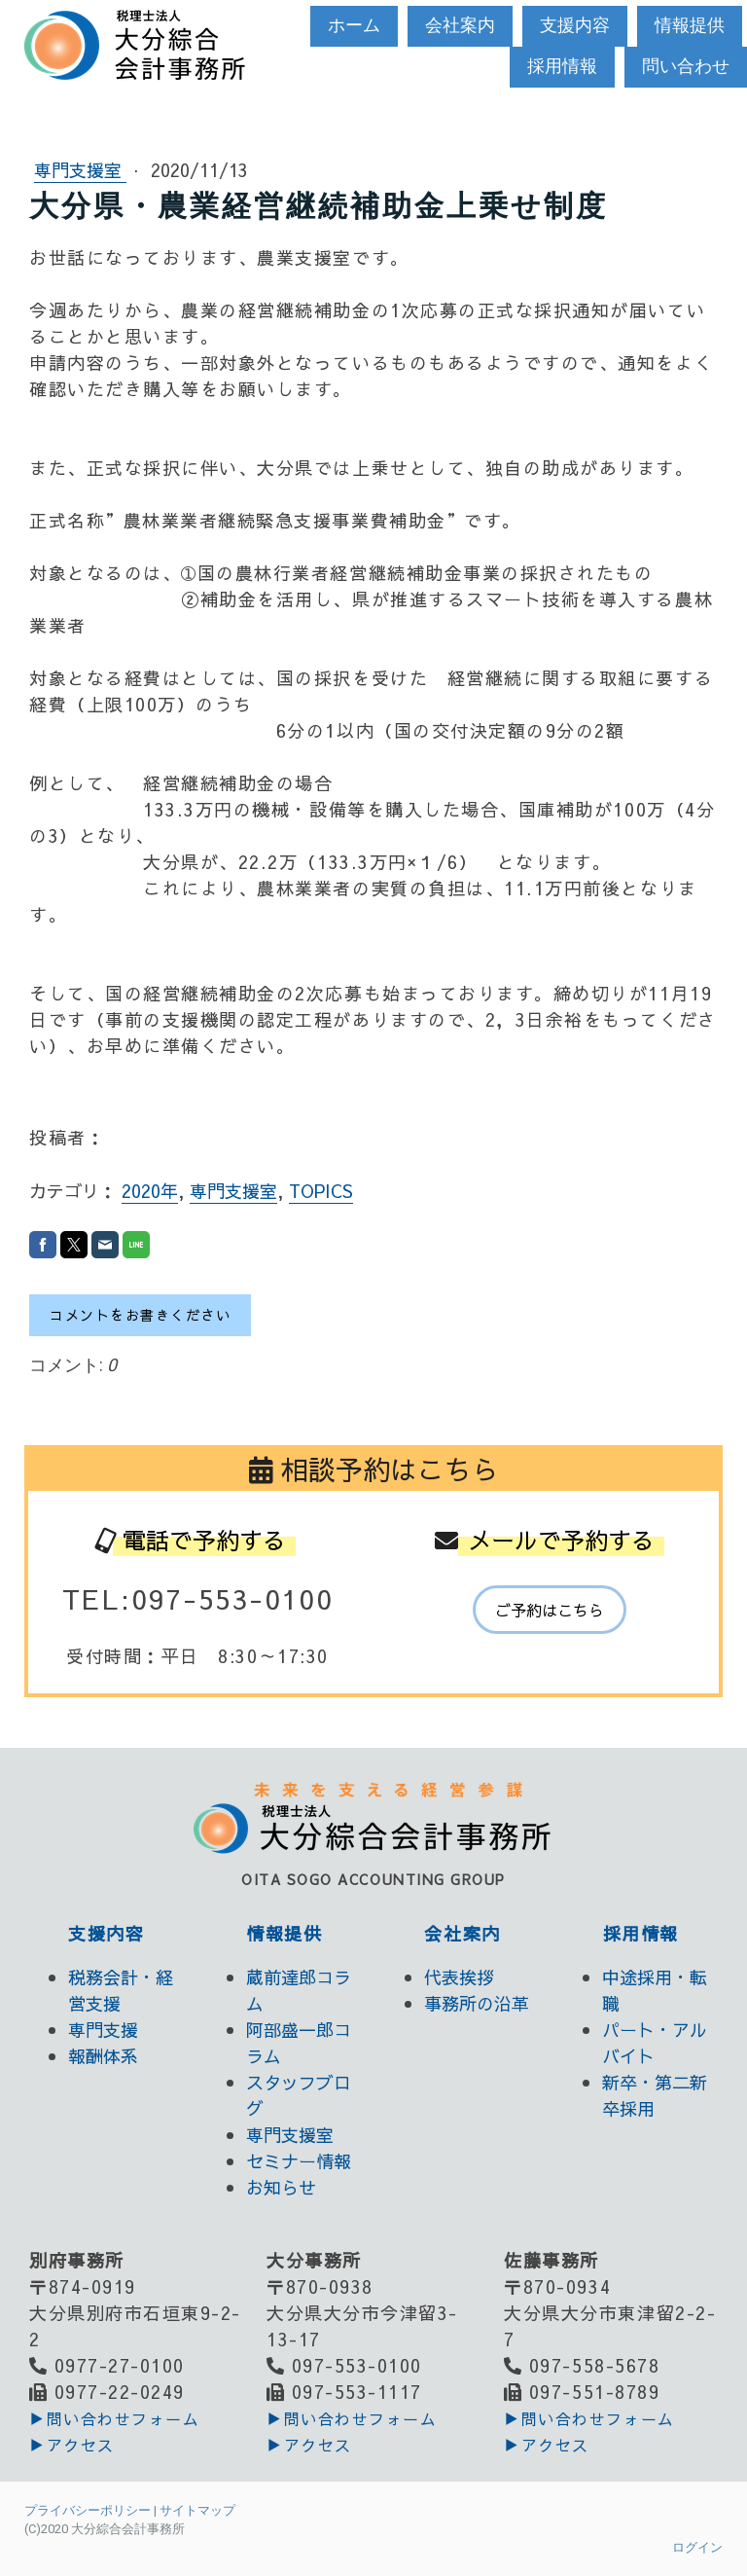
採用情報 (562, 65)
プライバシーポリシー (87, 2510)
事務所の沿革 (476, 2003)
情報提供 (690, 25)
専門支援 (103, 2029)
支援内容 (575, 25)
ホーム (354, 25)
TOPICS (321, 1191)
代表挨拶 (459, 1977)
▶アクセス (72, 2444)
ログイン (697, 2547)
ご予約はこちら (549, 1609)
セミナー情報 (298, 2161)
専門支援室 (80, 170)
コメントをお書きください (140, 1314)
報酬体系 (103, 2056)
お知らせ (281, 2187)
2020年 (150, 1191)
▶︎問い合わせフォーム (114, 2418)
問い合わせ (685, 65)
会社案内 (460, 25)
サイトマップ (197, 2510)
